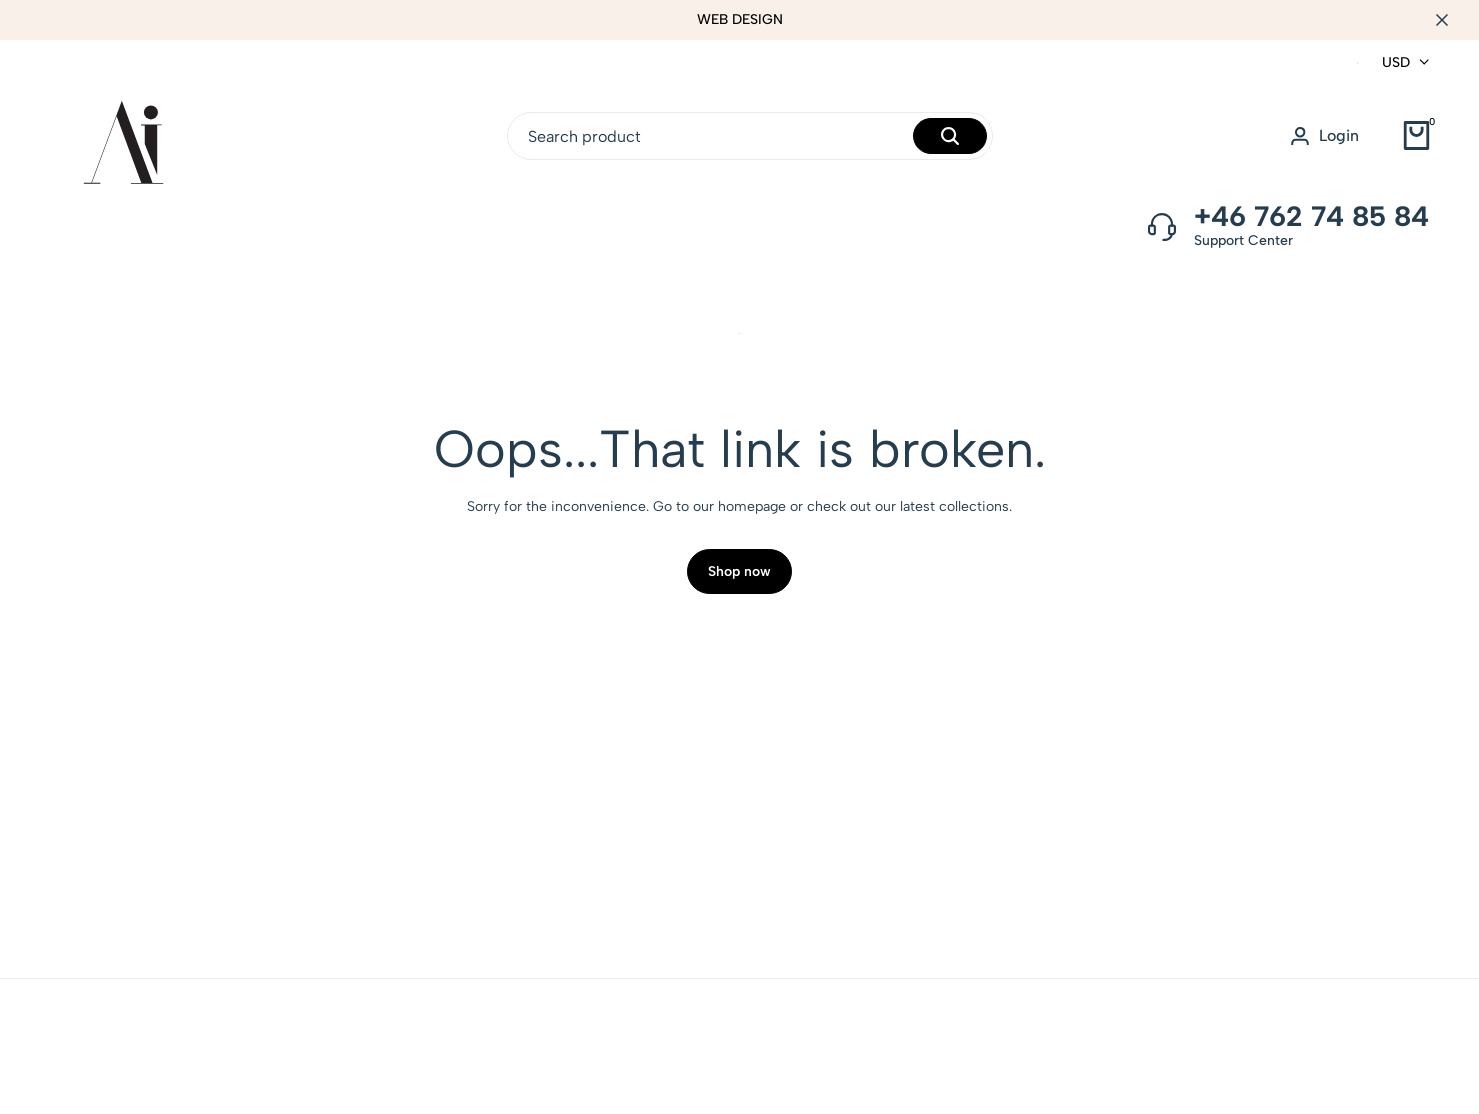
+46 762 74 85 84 (1311, 216)
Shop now (739, 577)
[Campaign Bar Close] (1443, 20)
